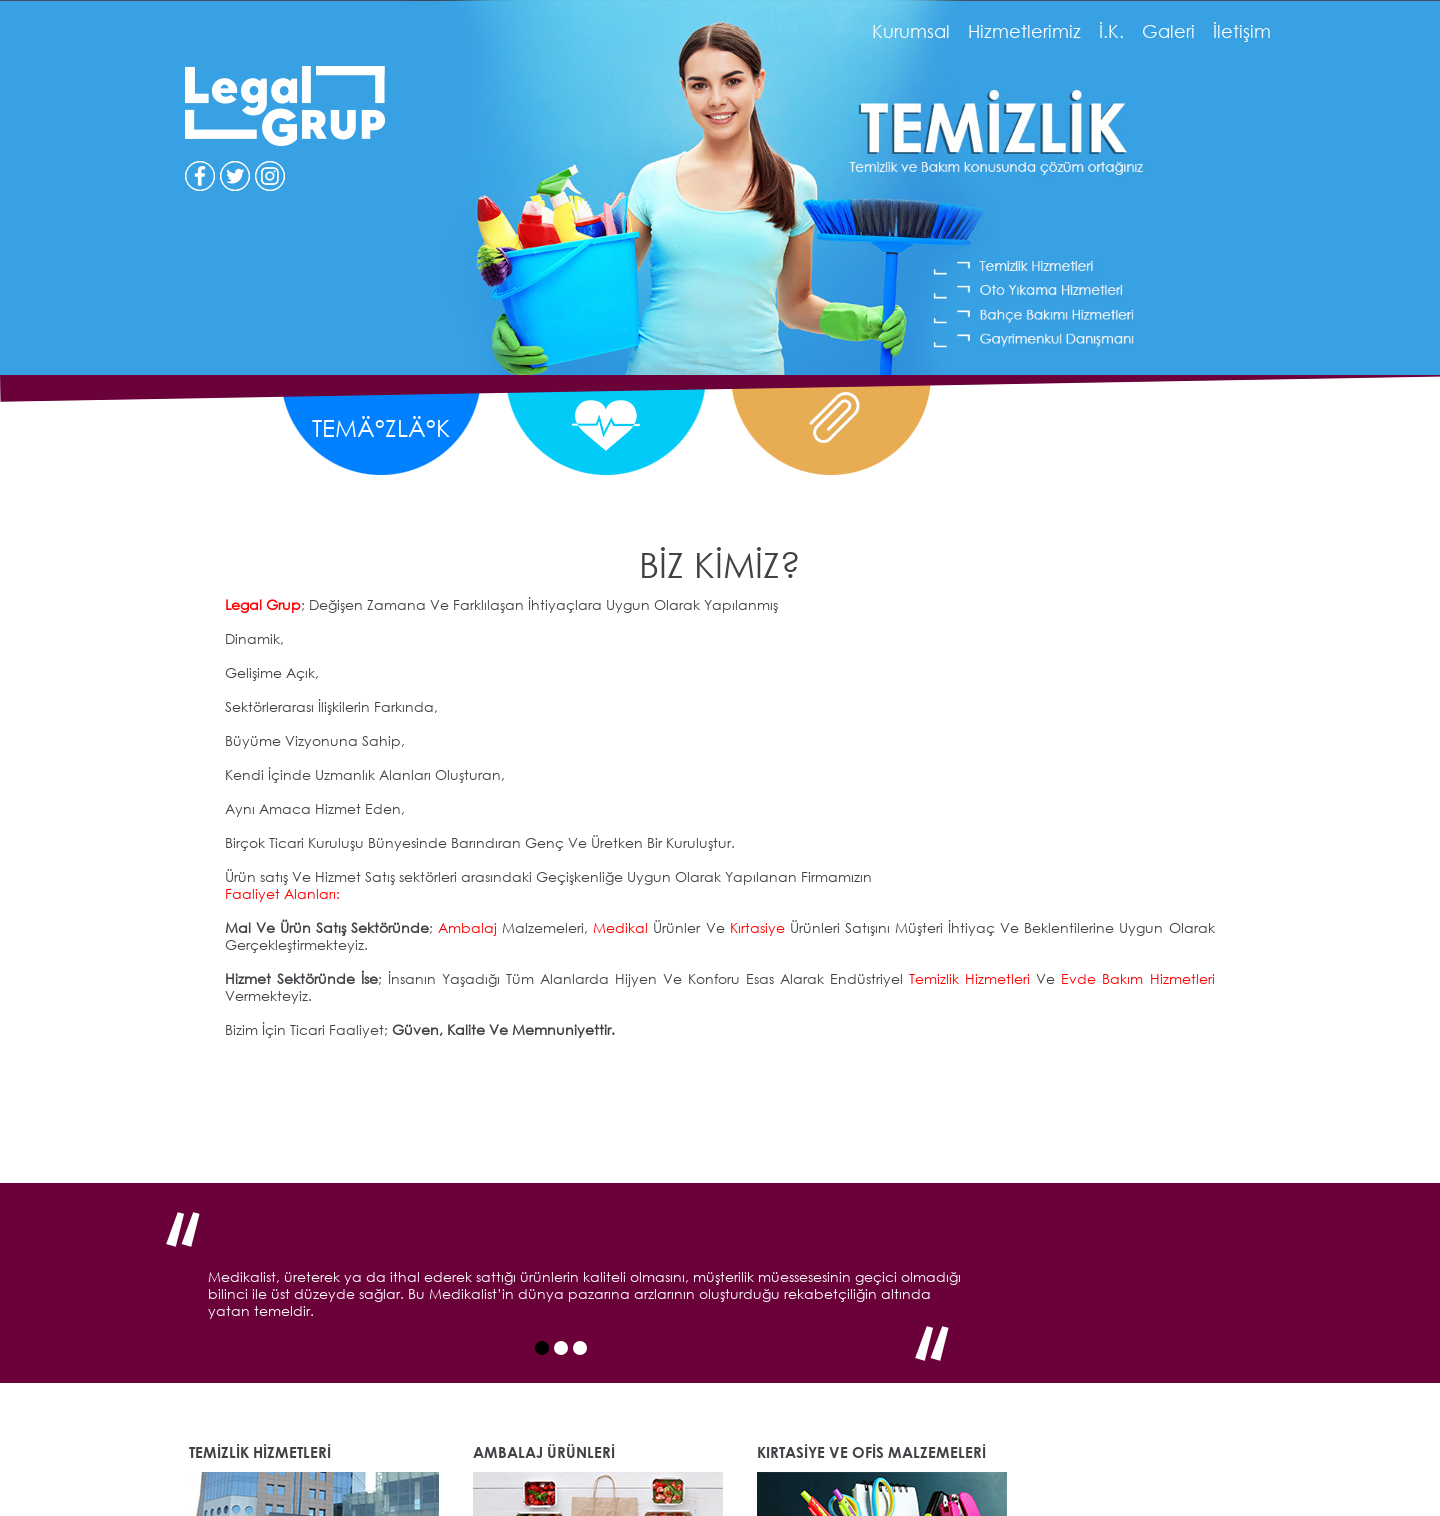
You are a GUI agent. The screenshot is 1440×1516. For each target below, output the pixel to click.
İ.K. (1111, 31)
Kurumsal (911, 31)
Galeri (1168, 31)
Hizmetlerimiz (1024, 31)
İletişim (1242, 31)
